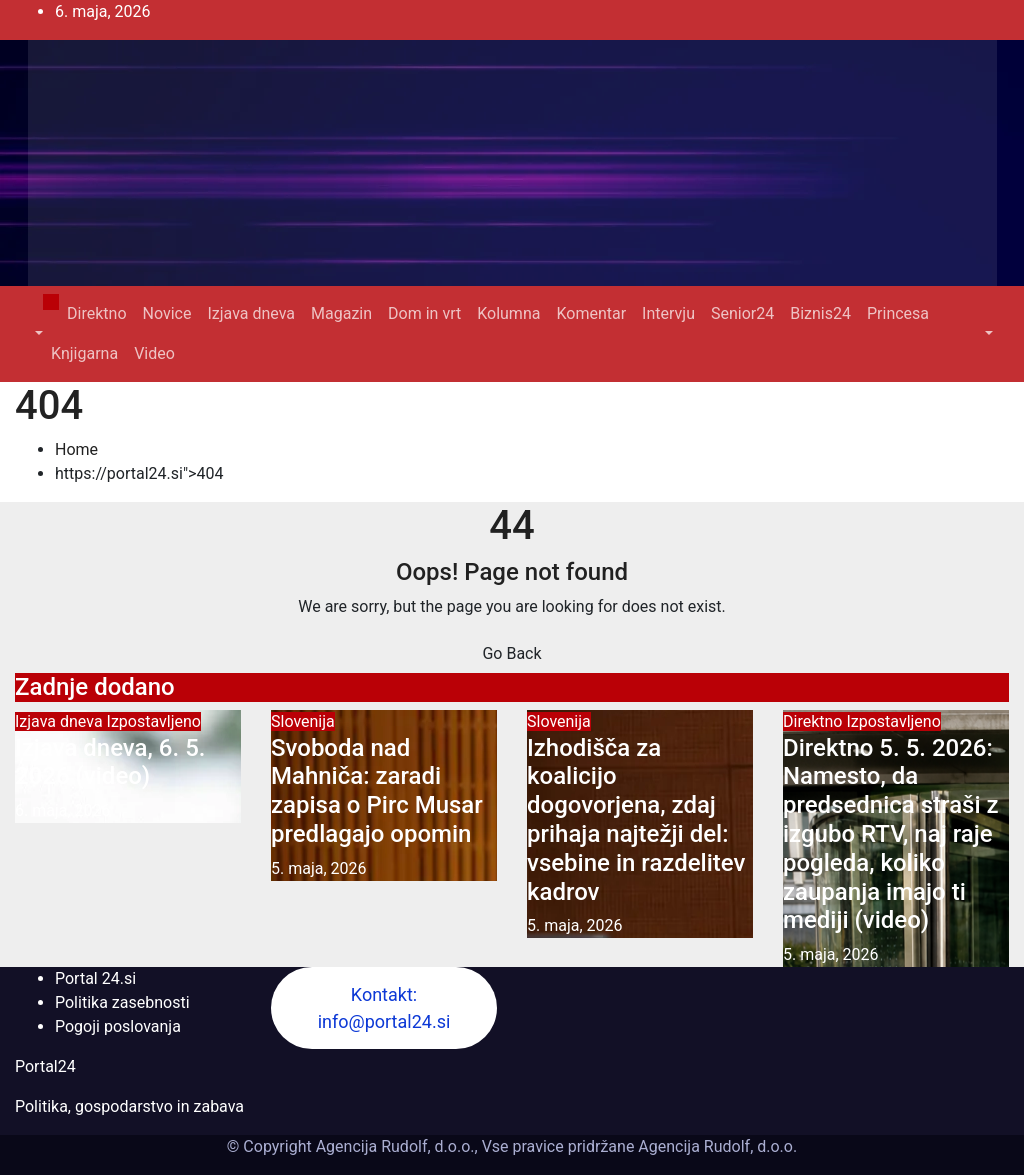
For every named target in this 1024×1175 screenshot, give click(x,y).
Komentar (591, 313)
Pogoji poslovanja (118, 1026)
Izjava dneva (251, 313)
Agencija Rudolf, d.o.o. (715, 1146)
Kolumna (508, 313)
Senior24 (742, 313)
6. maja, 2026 (63, 810)
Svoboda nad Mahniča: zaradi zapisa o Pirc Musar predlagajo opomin (377, 791)
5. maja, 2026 (319, 868)
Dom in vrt (424, 313)
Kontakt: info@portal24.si (384, 1008)
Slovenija (303, 721)
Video (154, 353)
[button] (37, 333)
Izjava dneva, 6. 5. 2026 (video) (110, 762)
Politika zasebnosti (122, 1002)
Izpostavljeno (154, 721)
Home (76, 449)
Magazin (341, 313)
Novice (167, 313)
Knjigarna (84, 353)
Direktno (96, 313)
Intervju (668, 313)
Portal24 (45, 1066)
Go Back (511, 653)
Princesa (898, 313)
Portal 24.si (95, 978)
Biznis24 (820, 313)
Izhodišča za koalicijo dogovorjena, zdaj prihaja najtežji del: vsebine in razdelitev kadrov (636, 820)
